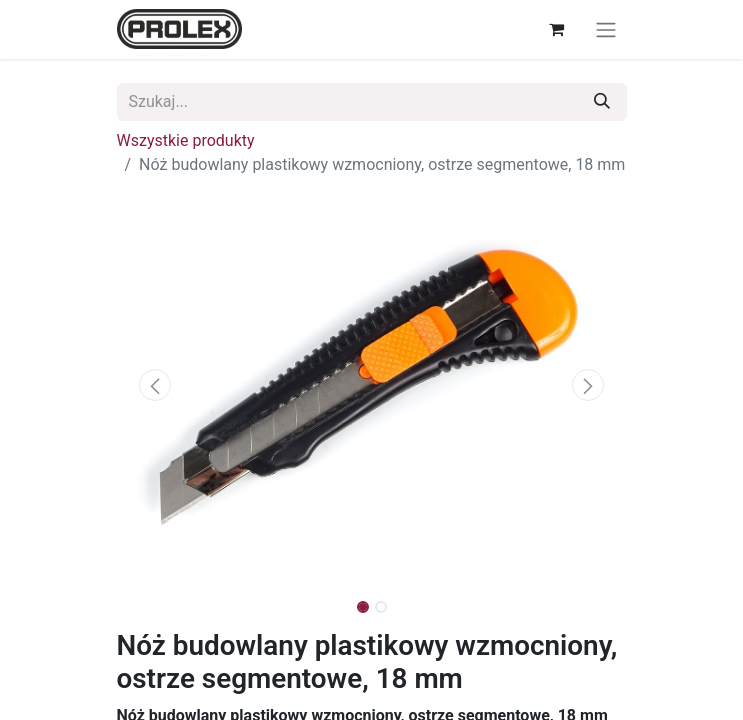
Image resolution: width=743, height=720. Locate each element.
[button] (155, 385)
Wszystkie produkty (186, 140)
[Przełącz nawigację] (606, 29)
